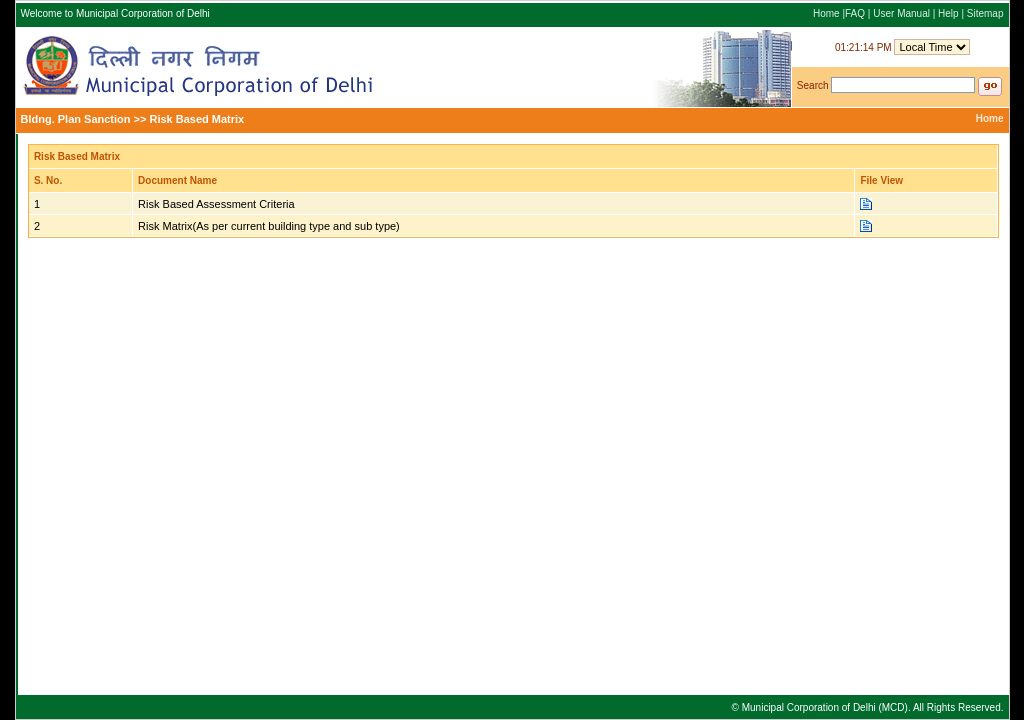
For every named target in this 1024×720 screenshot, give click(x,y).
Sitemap (985, 13)
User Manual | (905, 13)
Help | (952, 13)
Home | (829, 13)
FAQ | (859, 13)
